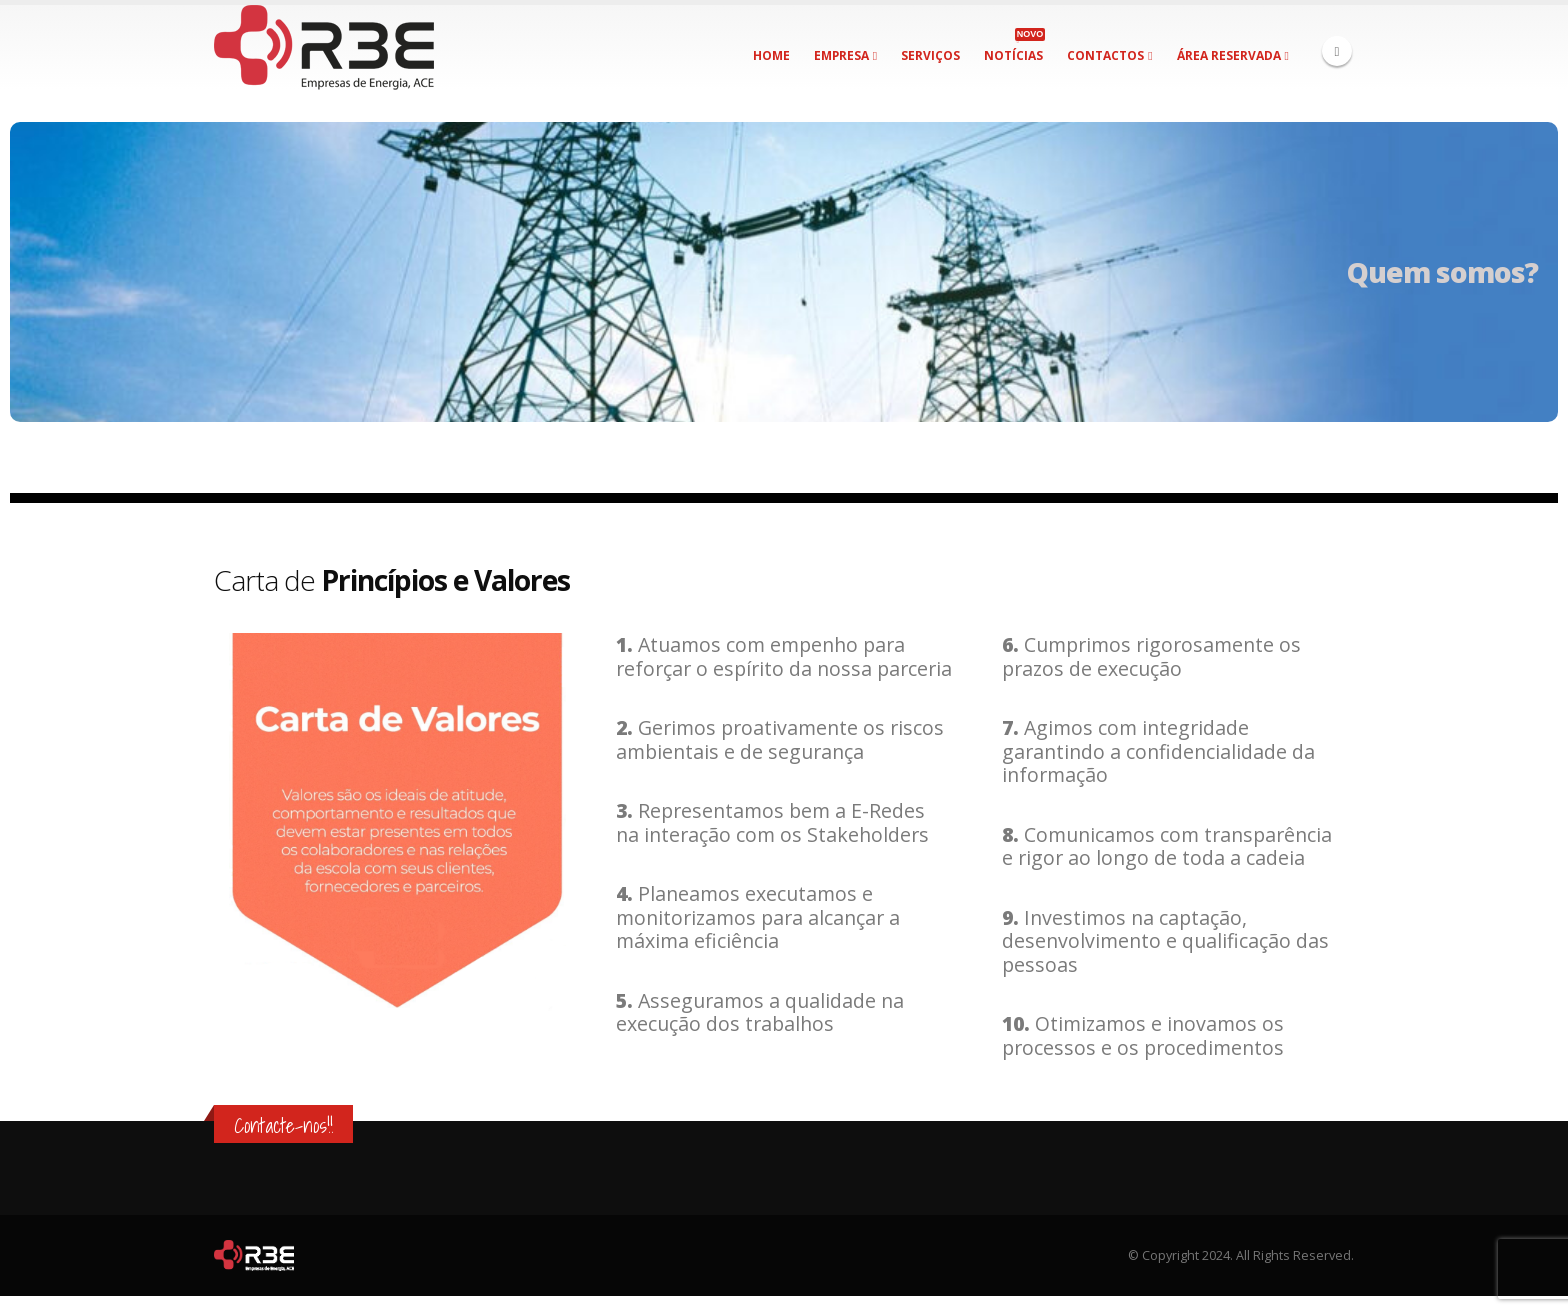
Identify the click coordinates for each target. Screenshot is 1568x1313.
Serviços (930, 55)
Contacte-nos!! (283, 1125)
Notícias (1014, 46)
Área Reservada (1229, 55)
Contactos (1105, 55)
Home (771, 55)
